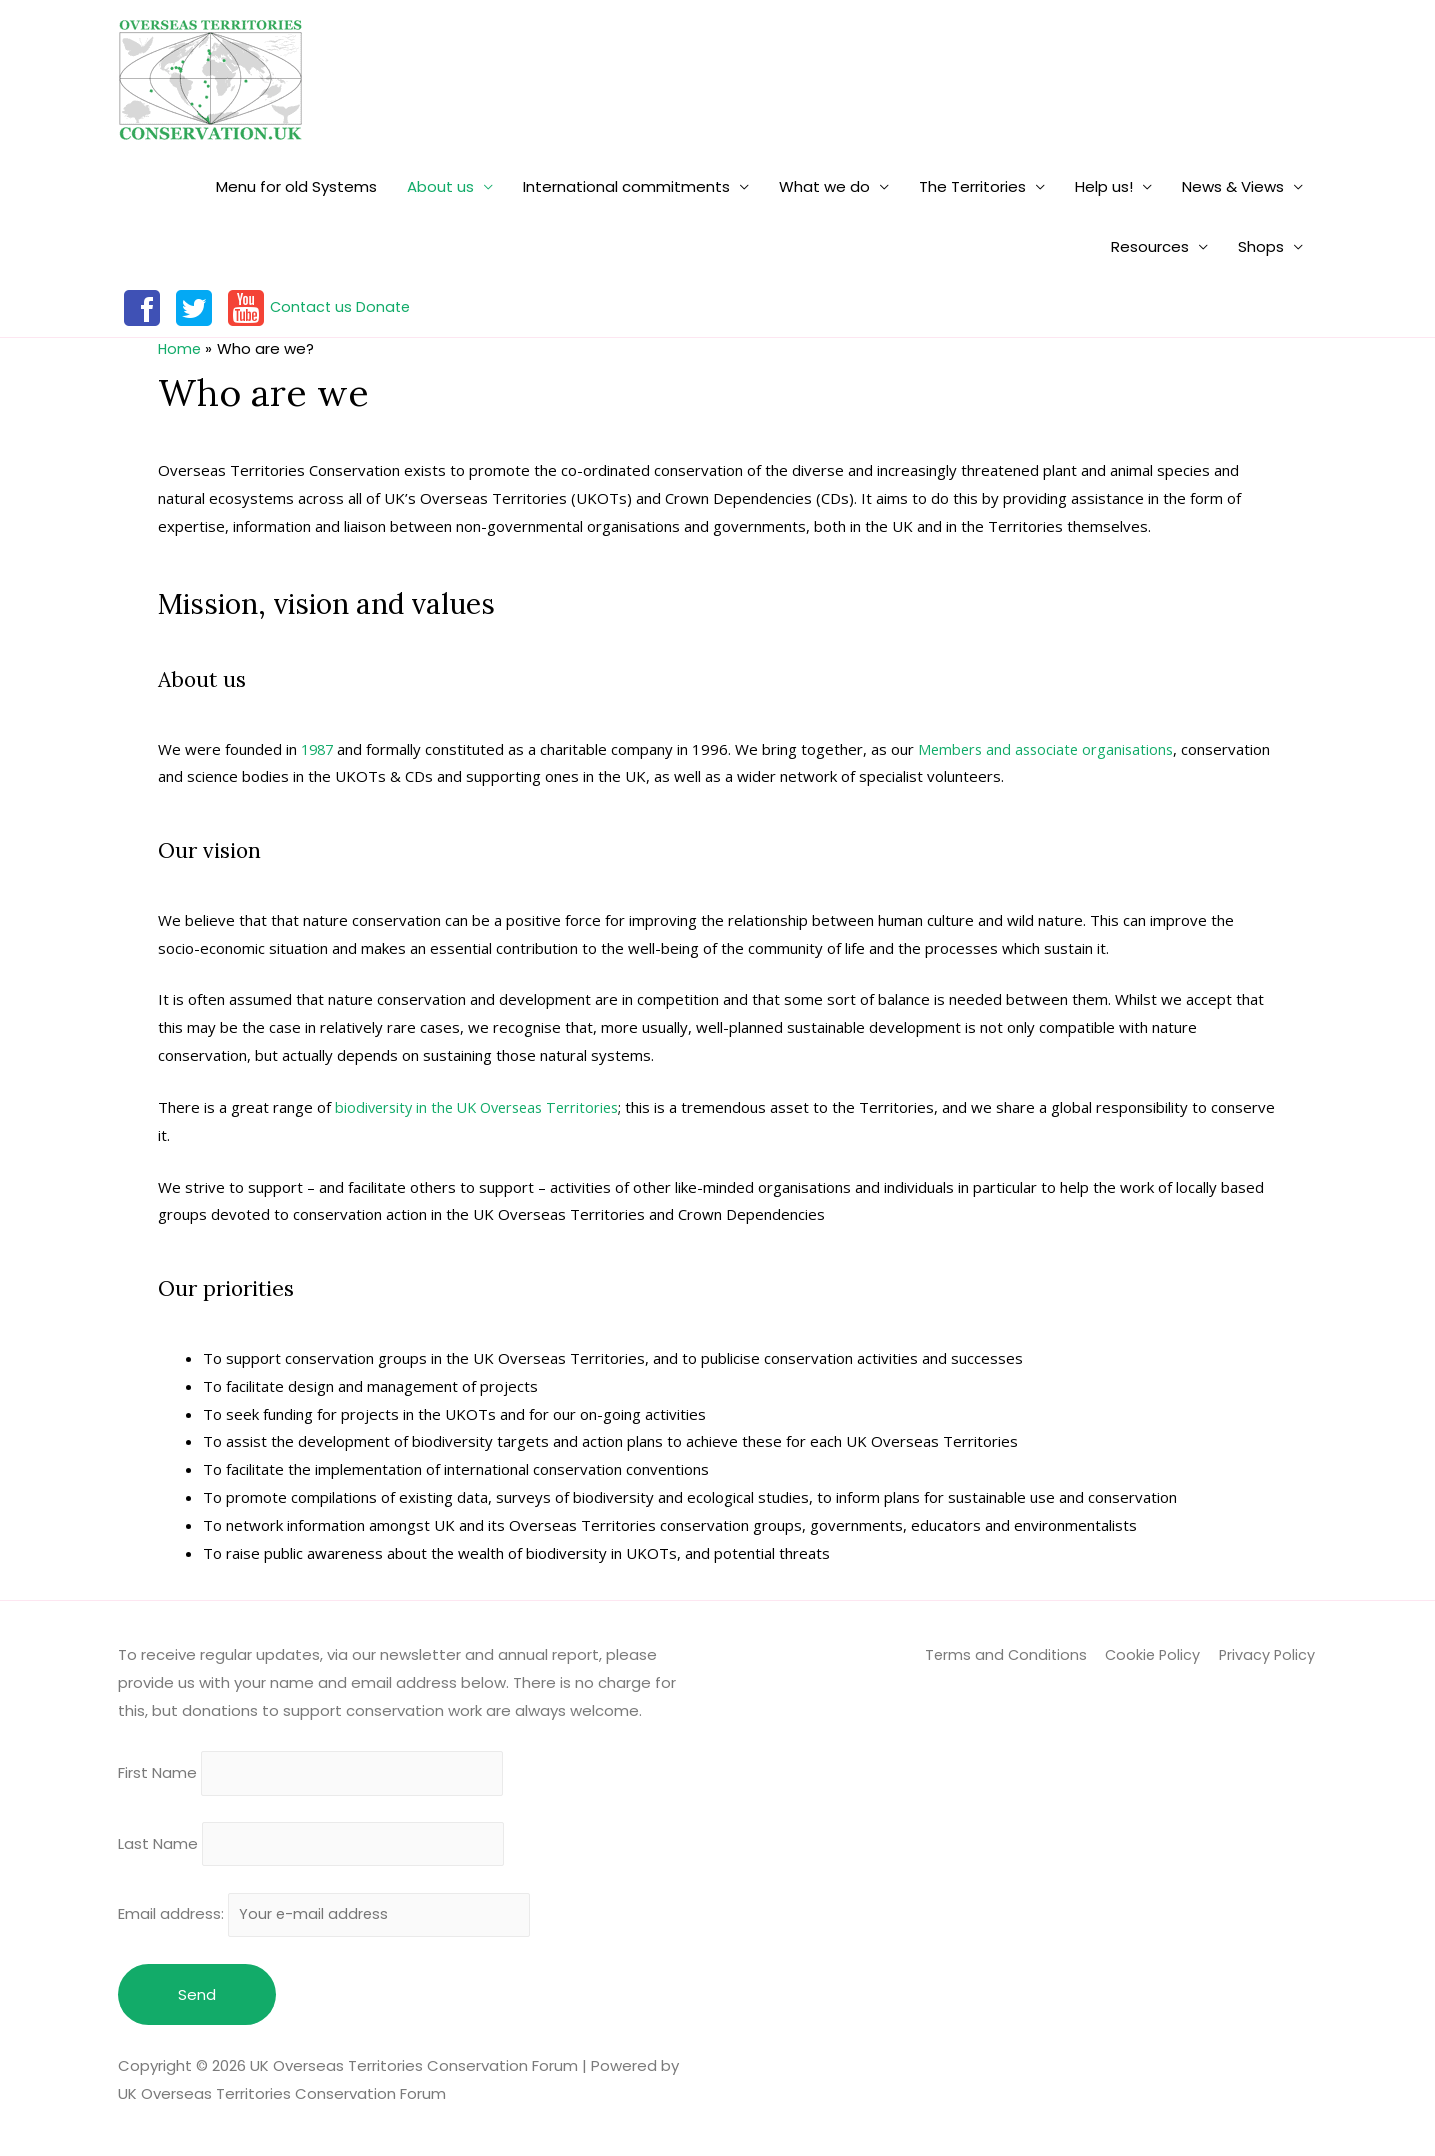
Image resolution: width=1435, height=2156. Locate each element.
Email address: (332, 1921)
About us (440, 186)
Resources (1150, 246)
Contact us (312, 306)
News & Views (1233, 186)
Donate (387, 306)
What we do (824, 186)
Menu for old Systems (296, 186)
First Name (157, 1774)
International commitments (626, 186)
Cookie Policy (1152, 1654)
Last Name (158, 1848)
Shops (1261, 246)
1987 (319, 748)
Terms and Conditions (1001, 1654)
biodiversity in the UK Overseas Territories (484, 1107)
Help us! (1104, 186)
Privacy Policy (1269, 1654)
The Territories (972, 186)
